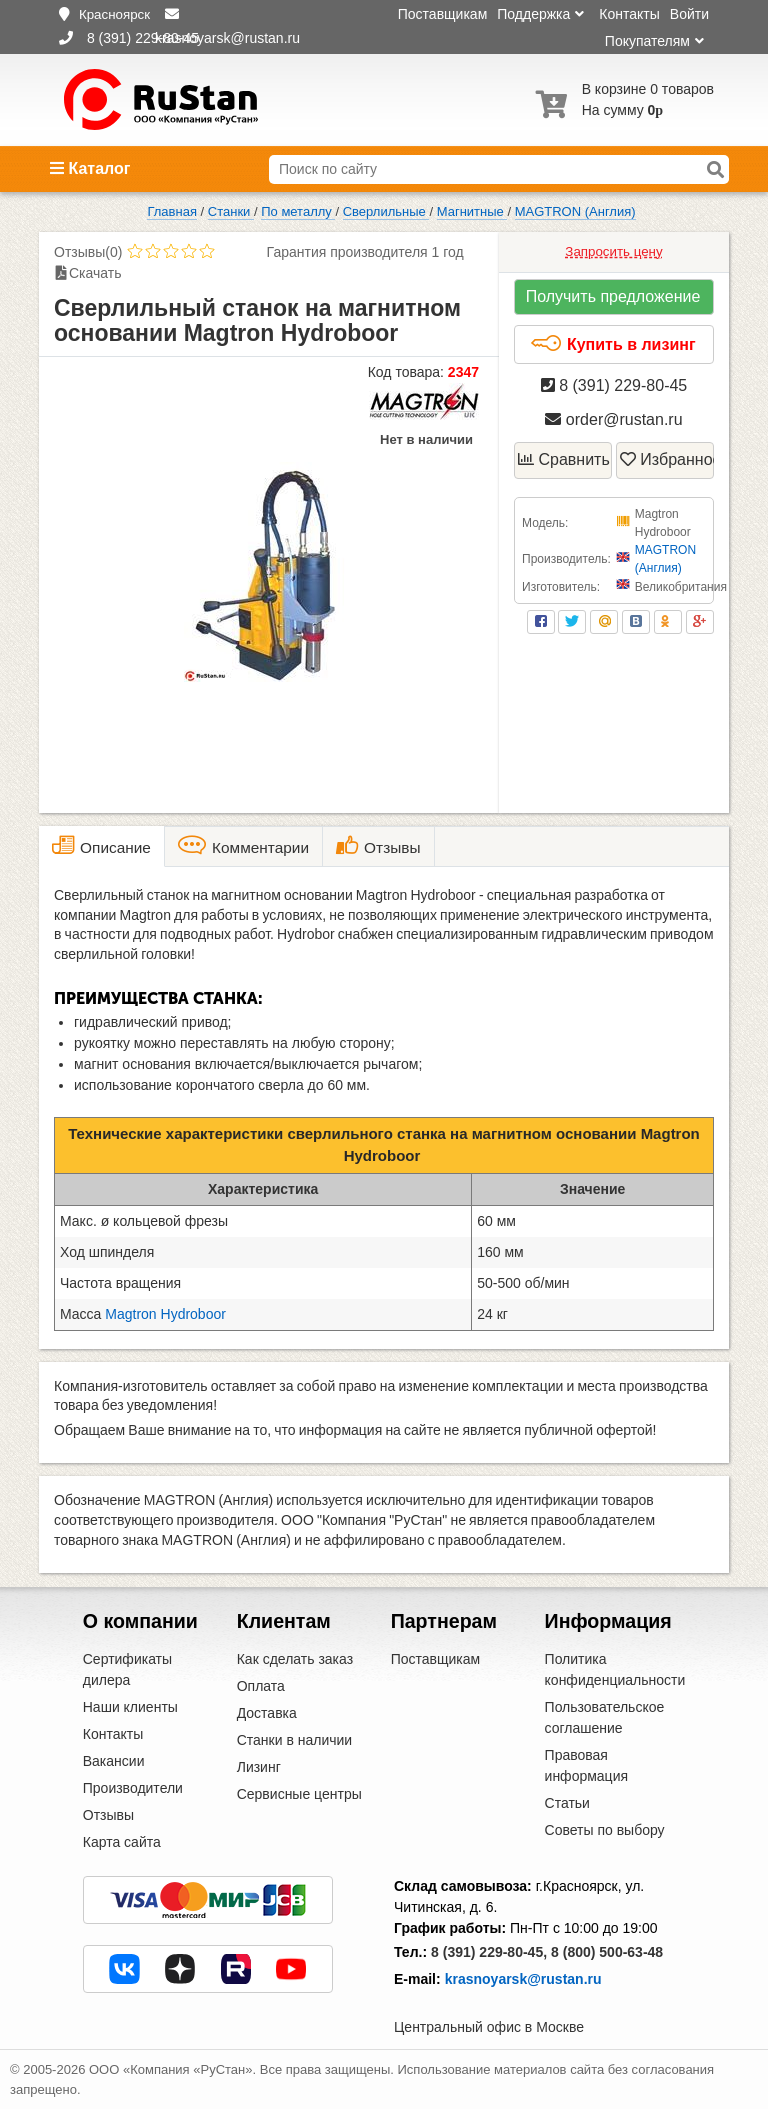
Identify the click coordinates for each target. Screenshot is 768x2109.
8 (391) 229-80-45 (614, 385)
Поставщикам (443, 14)
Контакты (629, 14)
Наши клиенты (130, 1707)
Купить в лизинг (612, 344)
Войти (689, 14)
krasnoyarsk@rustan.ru (523, 1979)
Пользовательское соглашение (605, 1717)
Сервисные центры (299, 1794)
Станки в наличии (295, 1740)
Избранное (667, 459)
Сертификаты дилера (127, 1669)
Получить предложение (613, 296)
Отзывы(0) (88, 252)
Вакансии (114, 1761)
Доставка (267, 1713)
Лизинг (259, 1767)
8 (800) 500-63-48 (607, 1952)
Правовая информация (586, 1765)
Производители (133, 1788)
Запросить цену (613, 251)
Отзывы (108, 1815)
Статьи (567, 1803)
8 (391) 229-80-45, (489, 1952)
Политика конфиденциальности (615, 1669)
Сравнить (564, 459)
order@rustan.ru (613, 419)
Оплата (261, 1686)
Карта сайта (122, 1842)
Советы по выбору (605, 1830)
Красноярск (114, 14)
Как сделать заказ (295, 1659)
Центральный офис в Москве (489, 2027)
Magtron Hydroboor (165, 1314)
